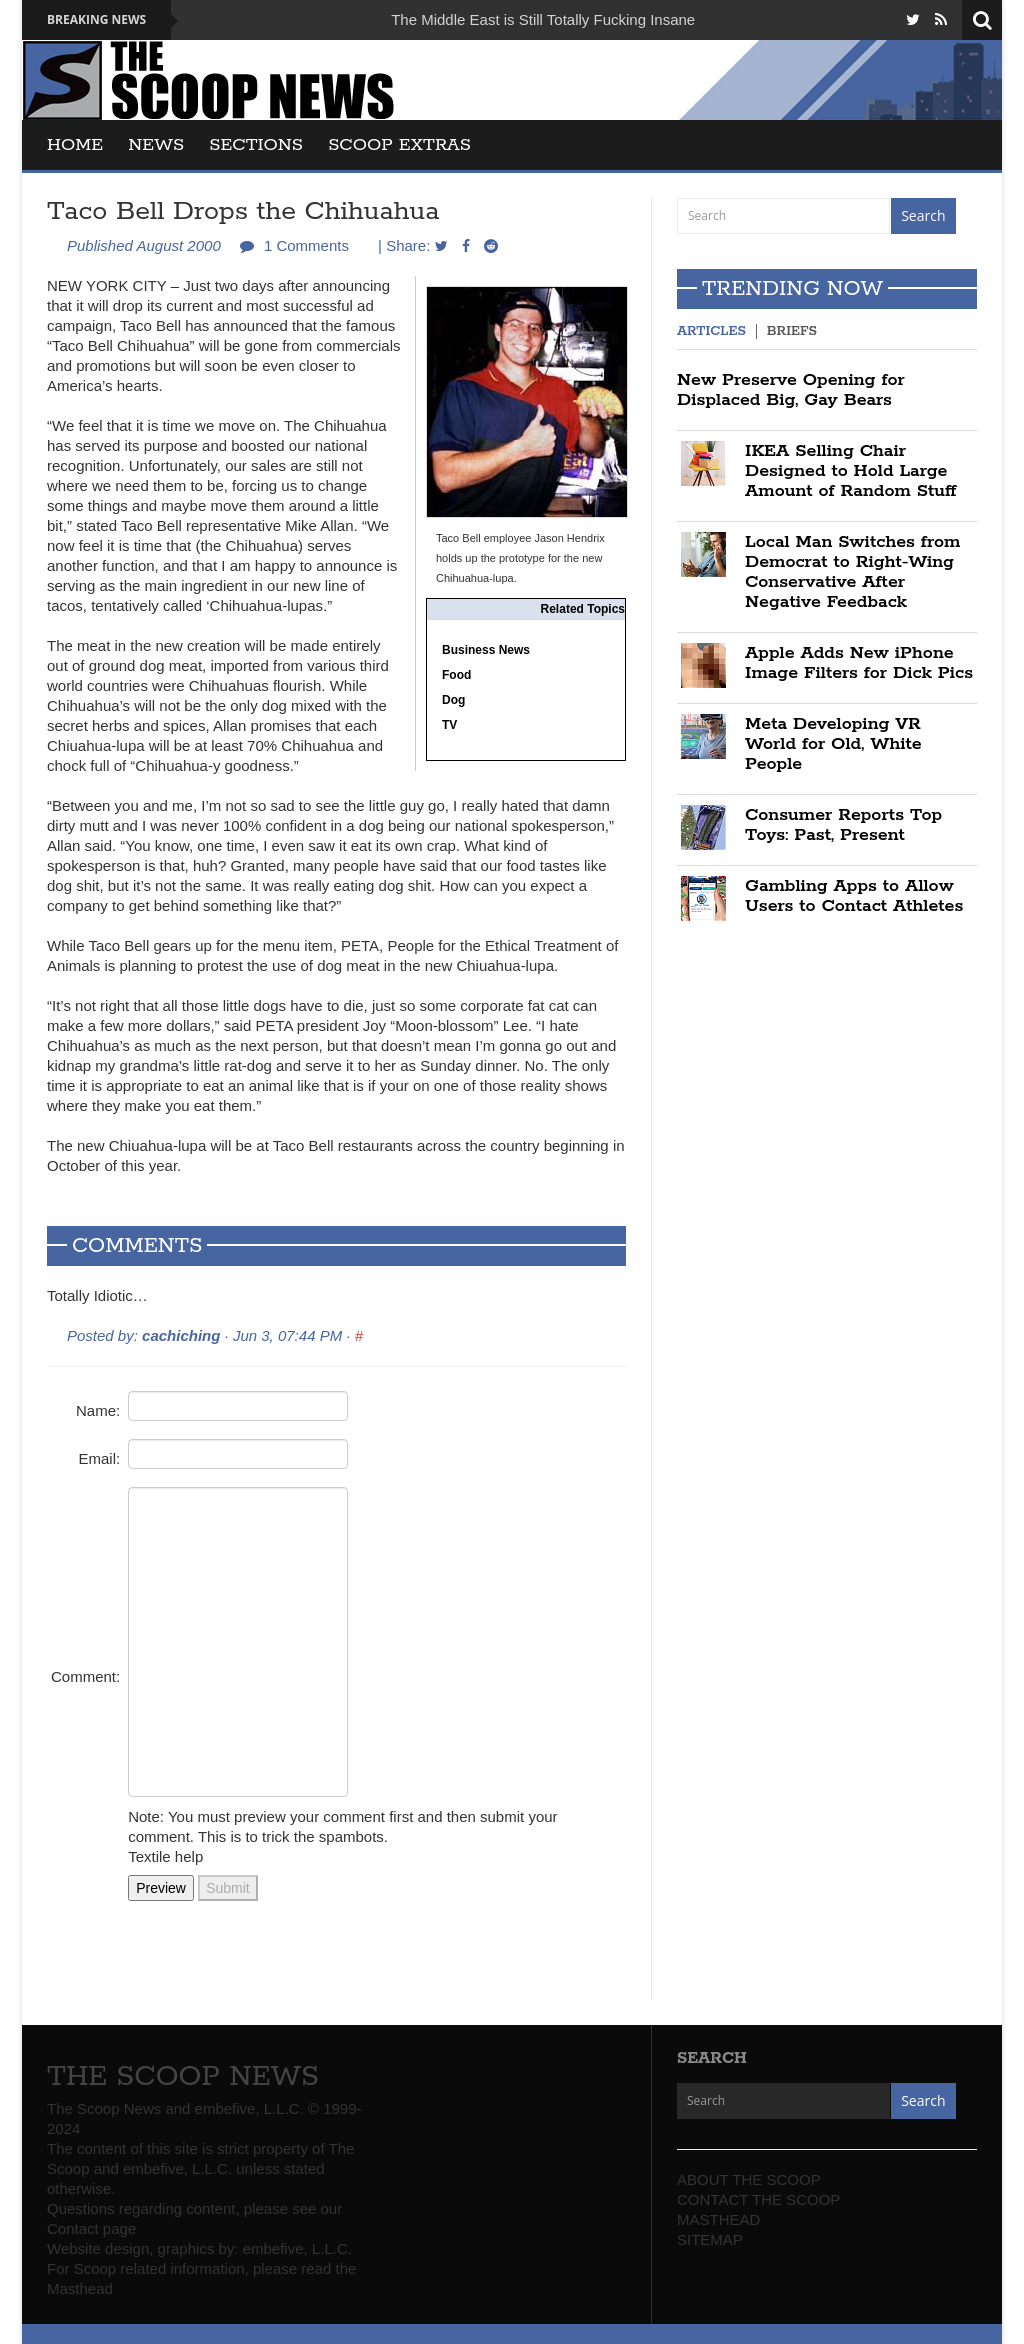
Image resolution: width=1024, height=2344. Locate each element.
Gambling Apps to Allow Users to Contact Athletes (854, 896)
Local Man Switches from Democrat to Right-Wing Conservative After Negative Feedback (852, 572)
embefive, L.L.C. (297, 2248)
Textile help (165, 1856)
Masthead (80, 2288)
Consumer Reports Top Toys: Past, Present (843, 825)
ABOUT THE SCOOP (749, 2179)
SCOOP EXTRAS (399, 145)
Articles (711, 331)
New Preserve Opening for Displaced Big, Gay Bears (791, 390)
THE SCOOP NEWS (183, 2077)
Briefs (792, 331)
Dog (453, 700)
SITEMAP (710, 2239)
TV (449, 725)
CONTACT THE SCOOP (758, 2199)
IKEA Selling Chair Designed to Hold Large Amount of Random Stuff (850, 471)
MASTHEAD (718, 2219)
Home (75, 145)
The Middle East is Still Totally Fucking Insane (543, 19)
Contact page (91, 2228)
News (156, 145)
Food (456, 675)
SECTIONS (256, 145)
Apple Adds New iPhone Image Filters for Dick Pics (859, 663)
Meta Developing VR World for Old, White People (833, 744)
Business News (486, 650)
